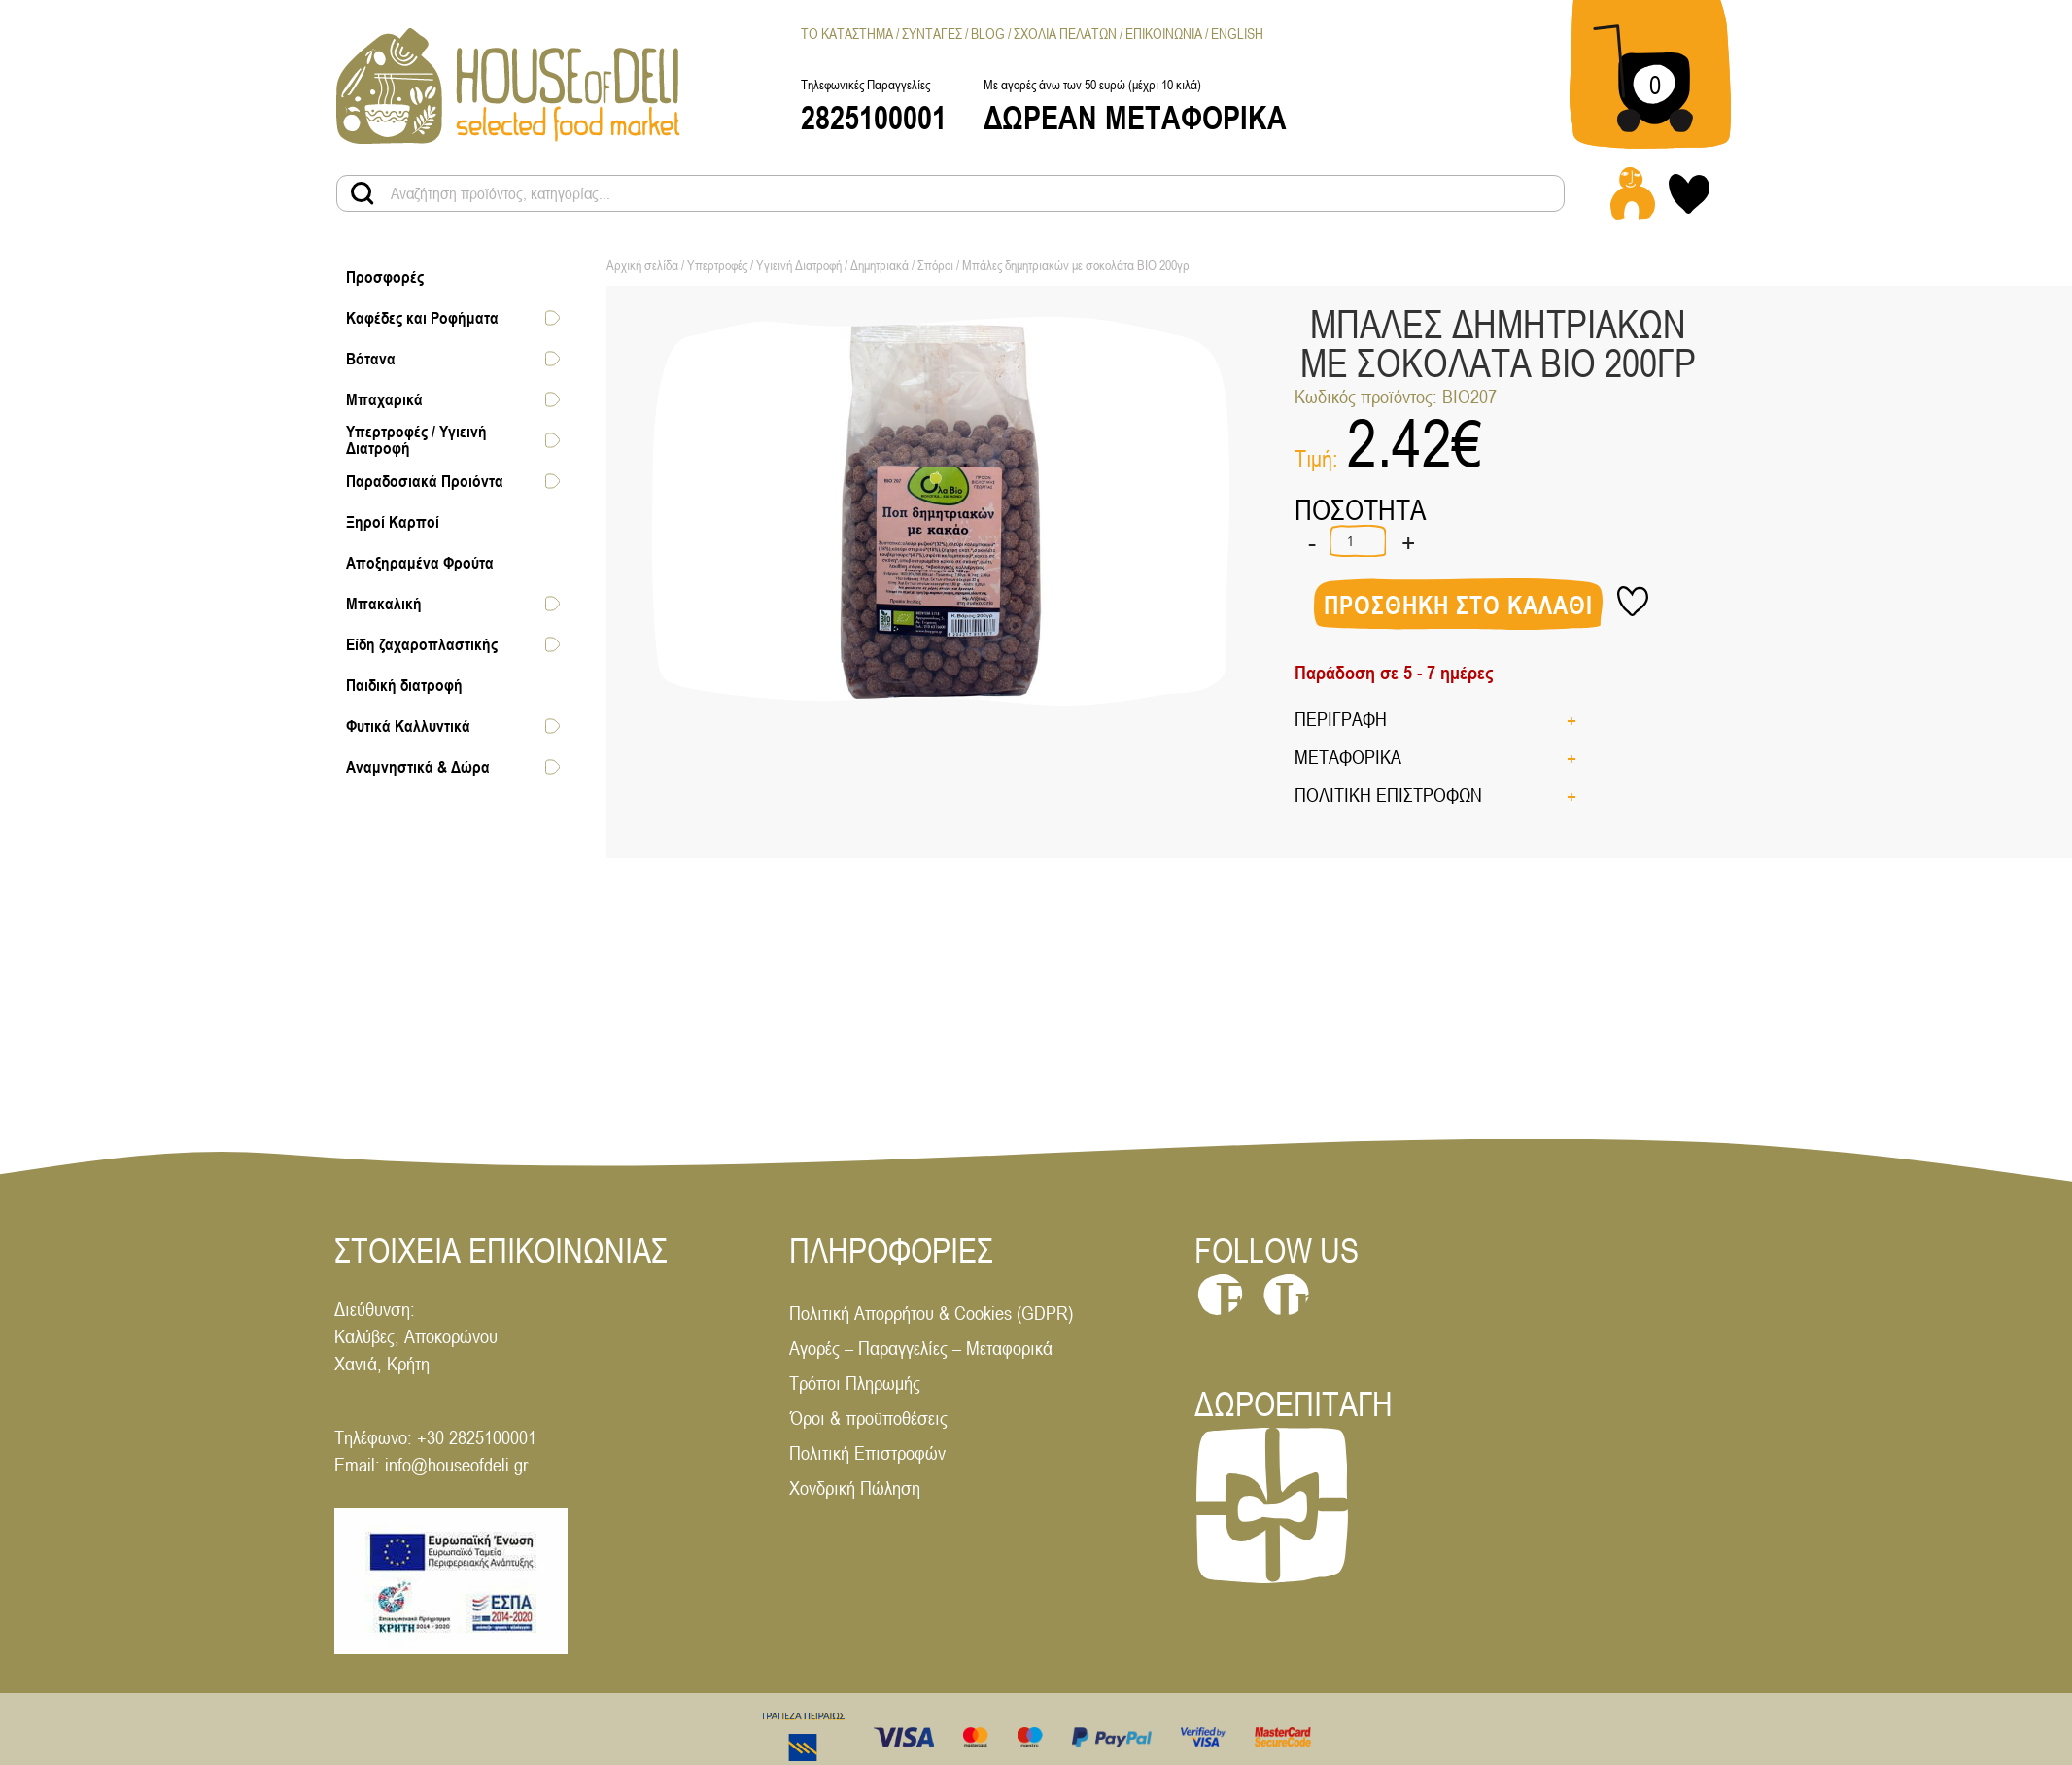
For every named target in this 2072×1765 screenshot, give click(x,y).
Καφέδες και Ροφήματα (422, 318)
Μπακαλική (384, 603)
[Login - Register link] (1632, 193)
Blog (988, 33)
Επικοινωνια (1163, 33)
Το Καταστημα (847, 33)
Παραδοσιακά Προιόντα (424, 481)
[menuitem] (1237, 33)
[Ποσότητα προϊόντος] (1358, 541)
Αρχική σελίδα (642, 265)
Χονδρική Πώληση (854, 1487)
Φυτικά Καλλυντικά (408, 726)
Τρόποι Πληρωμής (854, 1382)
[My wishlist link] (1689, 194)
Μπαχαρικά (384, 399)
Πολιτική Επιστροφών (867, 1452)
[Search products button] (362, 193)
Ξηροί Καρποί (392, 522)
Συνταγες (932, 33)
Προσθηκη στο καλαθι (1458, 605)
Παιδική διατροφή (404, 685)
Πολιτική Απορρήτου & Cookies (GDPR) (931, 1312)
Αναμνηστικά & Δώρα (418, 767)
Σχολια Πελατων (1065, 33)
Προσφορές (385, 277)
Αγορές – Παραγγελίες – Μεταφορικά (921, 1347)
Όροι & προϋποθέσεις (868, 1417)
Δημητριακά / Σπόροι (901, 265)
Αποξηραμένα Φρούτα (420, 562)
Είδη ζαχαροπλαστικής (422, 644)
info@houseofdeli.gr (456, 1464)
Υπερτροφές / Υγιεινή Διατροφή (416, 440)
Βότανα (371, 358)
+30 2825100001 (476, 1437)
